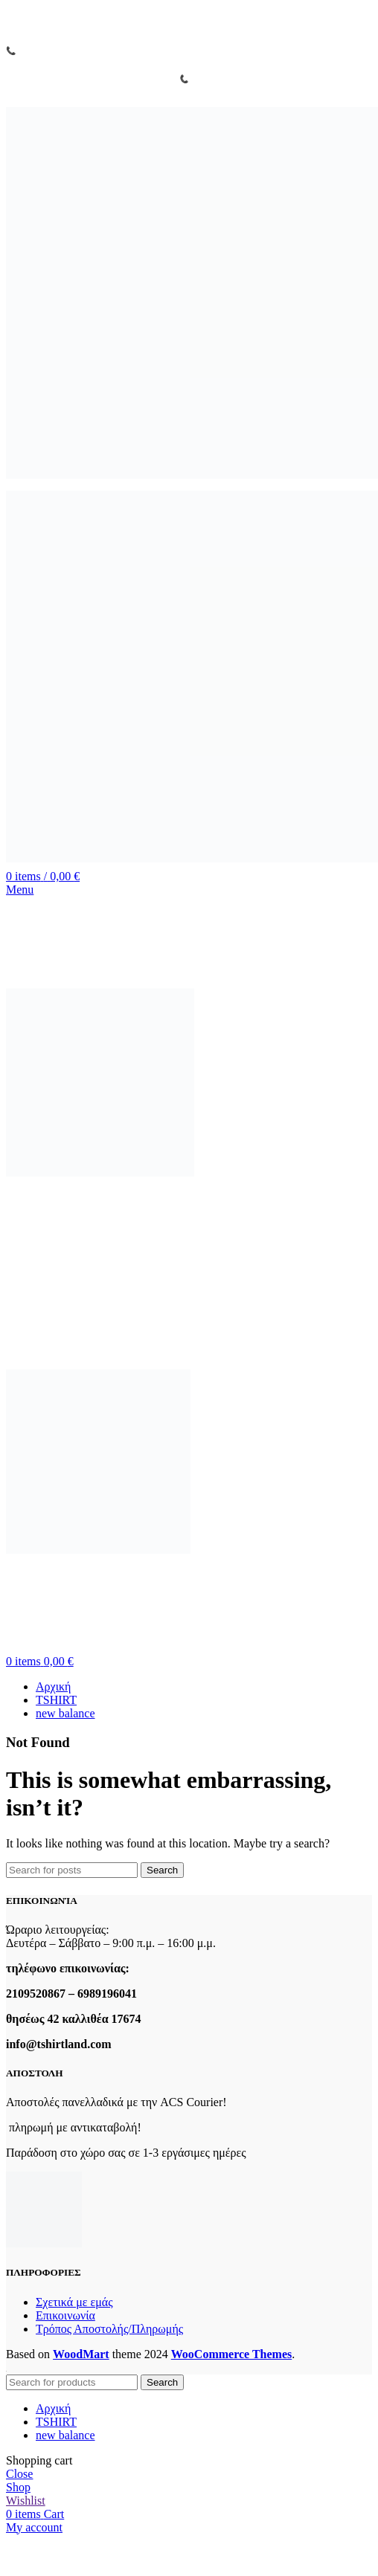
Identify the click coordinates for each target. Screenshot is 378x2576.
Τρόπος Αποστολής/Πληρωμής (109, 2328)
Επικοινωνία (65, 2315)
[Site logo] (192, 479)
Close (19, 2473)
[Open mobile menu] (19, 889)
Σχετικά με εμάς (74, 2302)
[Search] (72, 1870)
